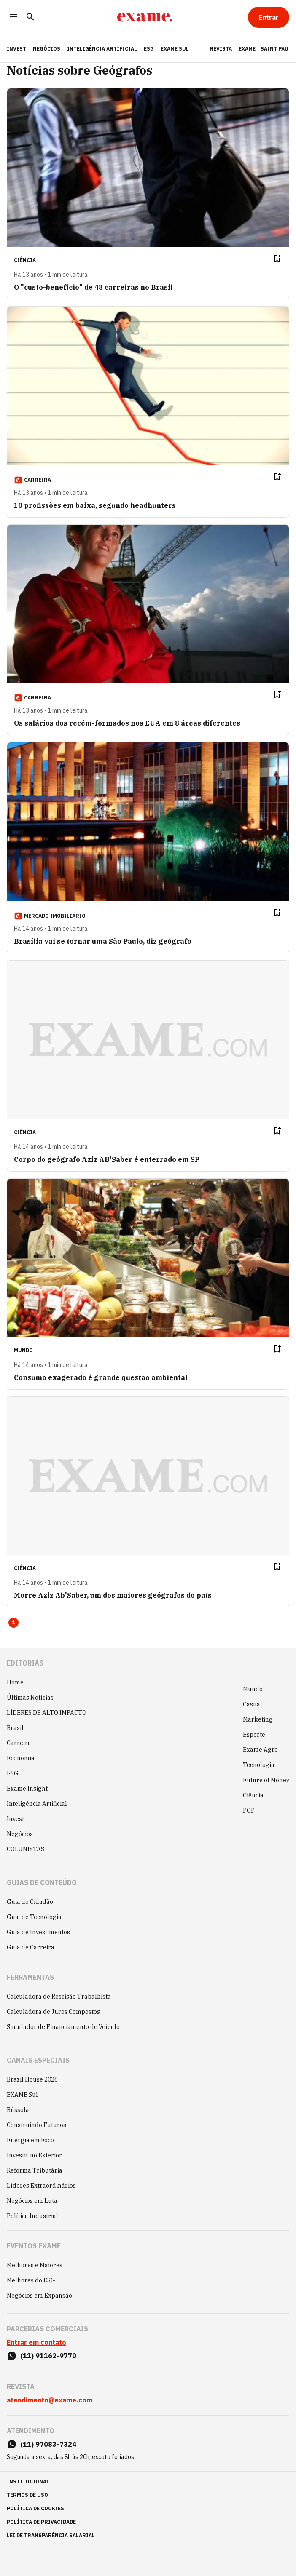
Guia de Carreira (30, 1947)
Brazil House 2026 (32, 2079)
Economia (21, 1758)
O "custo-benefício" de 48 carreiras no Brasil (93, 287)
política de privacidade (41, 2522)
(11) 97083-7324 (48, 2444)
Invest (15, 1819)
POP (249, 1810)
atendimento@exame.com (49, 2400)
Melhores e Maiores (34, 2265)
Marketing (258, 1719)
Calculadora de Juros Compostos (53, 2011)
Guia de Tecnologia (34, 1917)
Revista (221, 48)
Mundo (253, 1689)
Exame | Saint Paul (265, 48)
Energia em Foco (30, 2140)
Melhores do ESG (31, 2280)
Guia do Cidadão (30, 1902)
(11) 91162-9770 (48, 2356)
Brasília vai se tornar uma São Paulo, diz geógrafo (102, 941)
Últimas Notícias (30, 1697)
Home (15, 1682)
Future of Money (266, 1780)
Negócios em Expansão (39, 2295)
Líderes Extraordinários (41, 2185)
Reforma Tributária (34, 2170)
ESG (149, 48)
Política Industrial (32, 2216)
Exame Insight (27, 1788)
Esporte (254, 1734)
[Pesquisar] (30, 17)
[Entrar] (268, 17)
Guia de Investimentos (38, 1932)
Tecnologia (258, 1765)
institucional (28, 2481)
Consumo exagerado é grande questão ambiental (101, 1377)
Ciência (253, 1795)
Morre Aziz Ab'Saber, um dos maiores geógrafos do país (113, 1595)
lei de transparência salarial (51, 2535)
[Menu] (13, 17)
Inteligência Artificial (102, 48)
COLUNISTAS (25, 1849)
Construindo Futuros (36, 2125)
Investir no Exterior (34, 2155)
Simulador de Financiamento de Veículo (63, 2027)
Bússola (18, 2110)
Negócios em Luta (32, 2201)
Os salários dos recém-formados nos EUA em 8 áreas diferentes (127, 723)
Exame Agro (260, 1750)
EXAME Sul (175, 48)
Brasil (15, 1728)
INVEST (16, 48)
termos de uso (27, 2495)
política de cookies (35, 2508)
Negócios (46, 48)
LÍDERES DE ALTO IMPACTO (46, 1712)
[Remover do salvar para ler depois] (277, 259)
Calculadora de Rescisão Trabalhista (59, 1996)
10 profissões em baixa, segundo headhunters (95, 505)
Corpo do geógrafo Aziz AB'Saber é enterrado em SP (106, 1159)
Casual (252, 1704)
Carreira (19, 1743)
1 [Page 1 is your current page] (13, 1622)
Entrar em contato (36, 2342)
